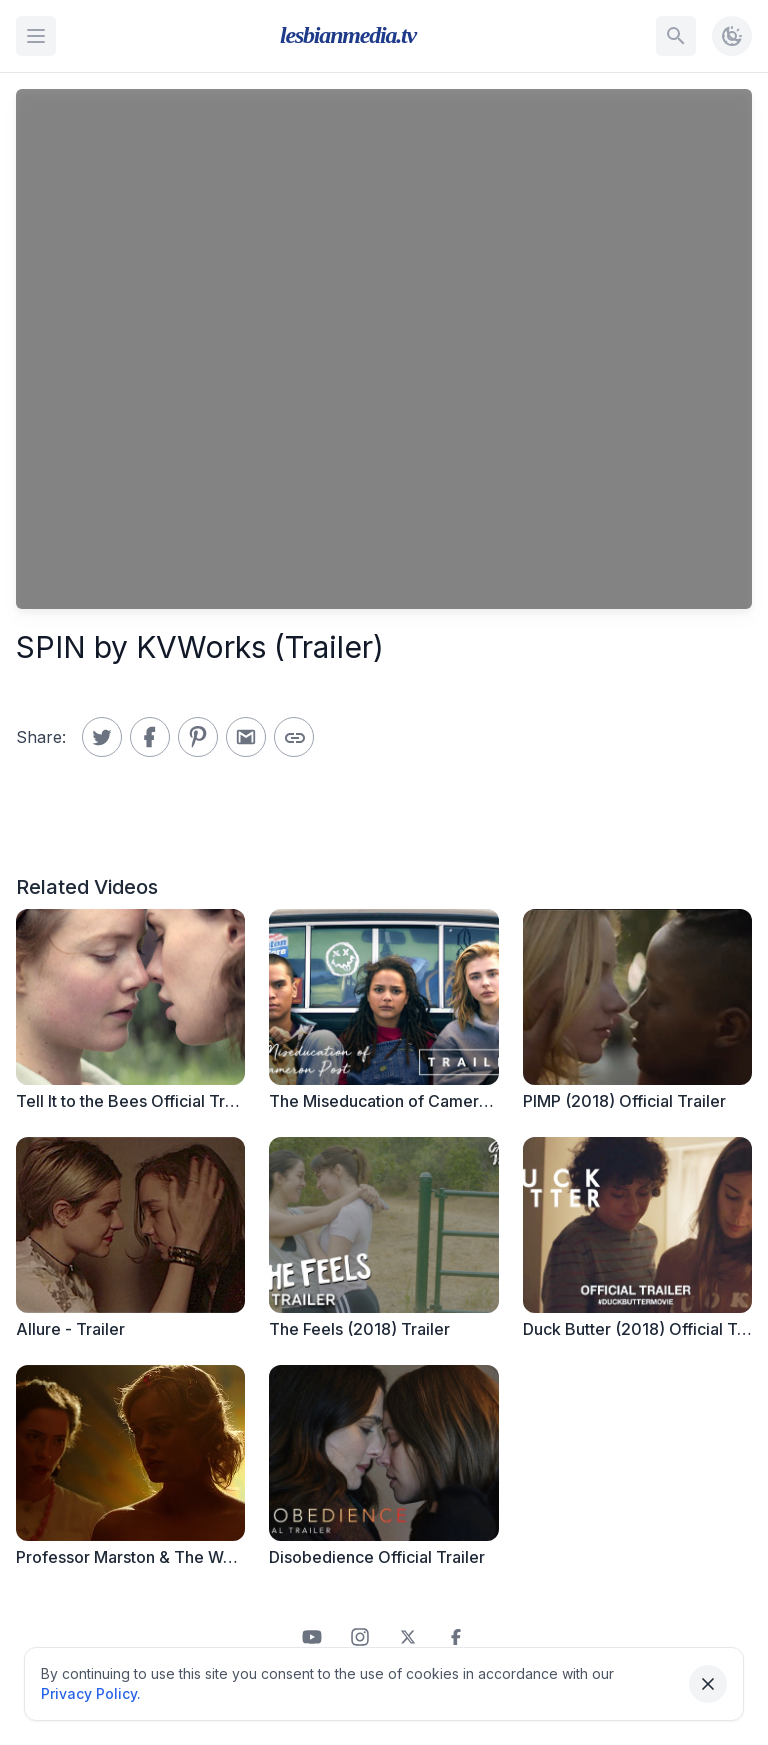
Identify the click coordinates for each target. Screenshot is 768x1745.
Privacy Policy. (91, 1693)
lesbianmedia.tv (348, 35)
